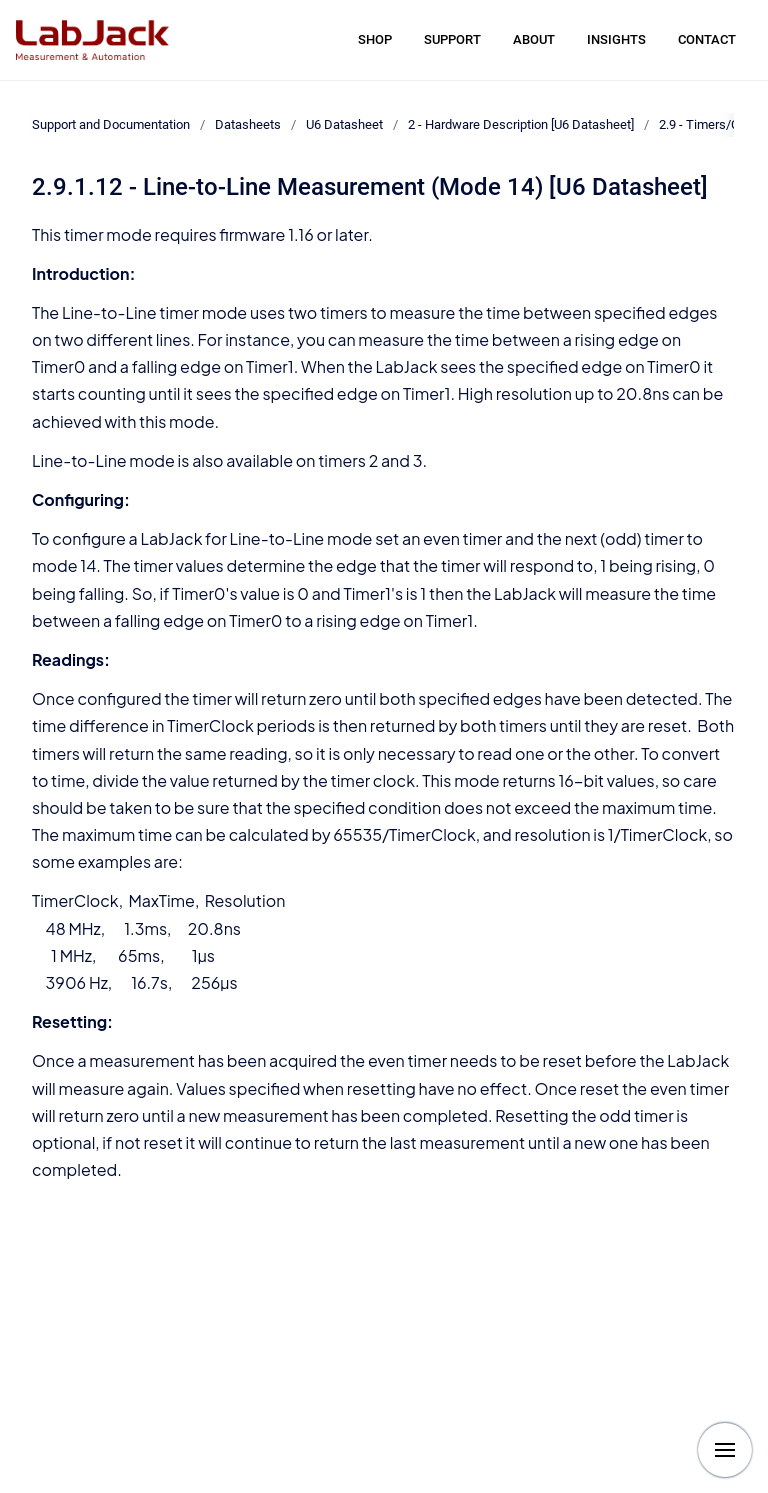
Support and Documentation (111, 124)
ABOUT (534, 39)
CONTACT (707, 39)
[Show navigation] (725, 1450)
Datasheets (248, 124)
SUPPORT (452, 39)
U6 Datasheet (344, 124)
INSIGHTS (616, 39)
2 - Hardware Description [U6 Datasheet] (521, 124)
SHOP (375, 39)
